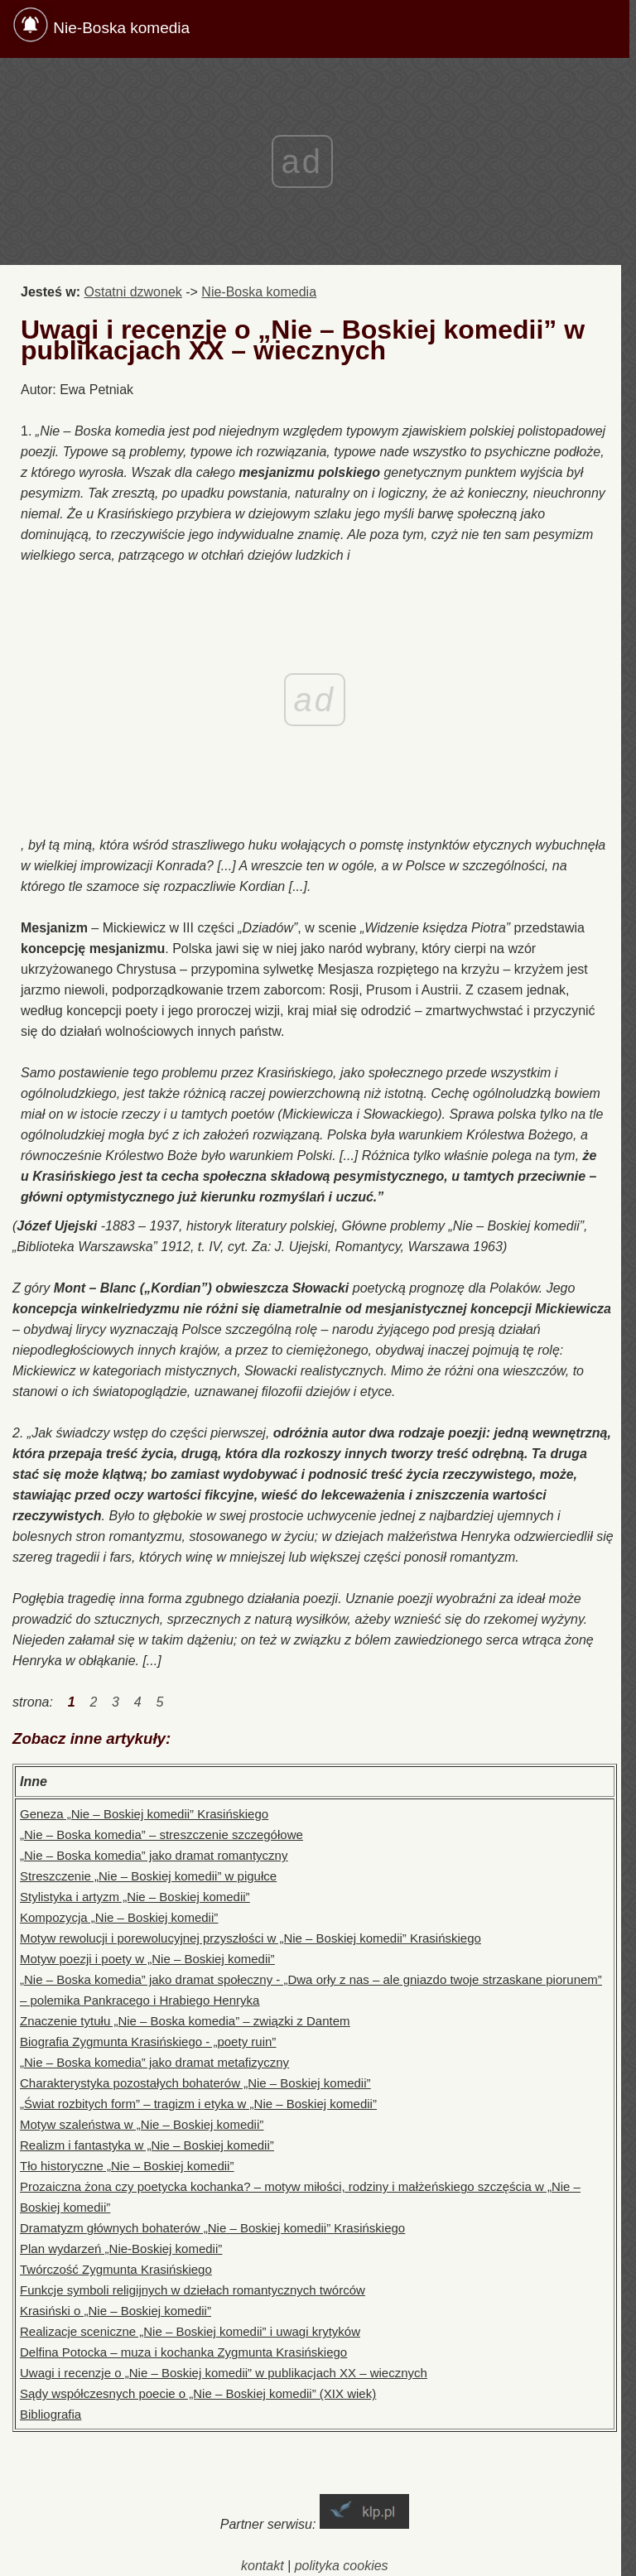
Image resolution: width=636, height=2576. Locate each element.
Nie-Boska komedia (121, 27)
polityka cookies (341, 2566)
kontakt (262, 2566)
